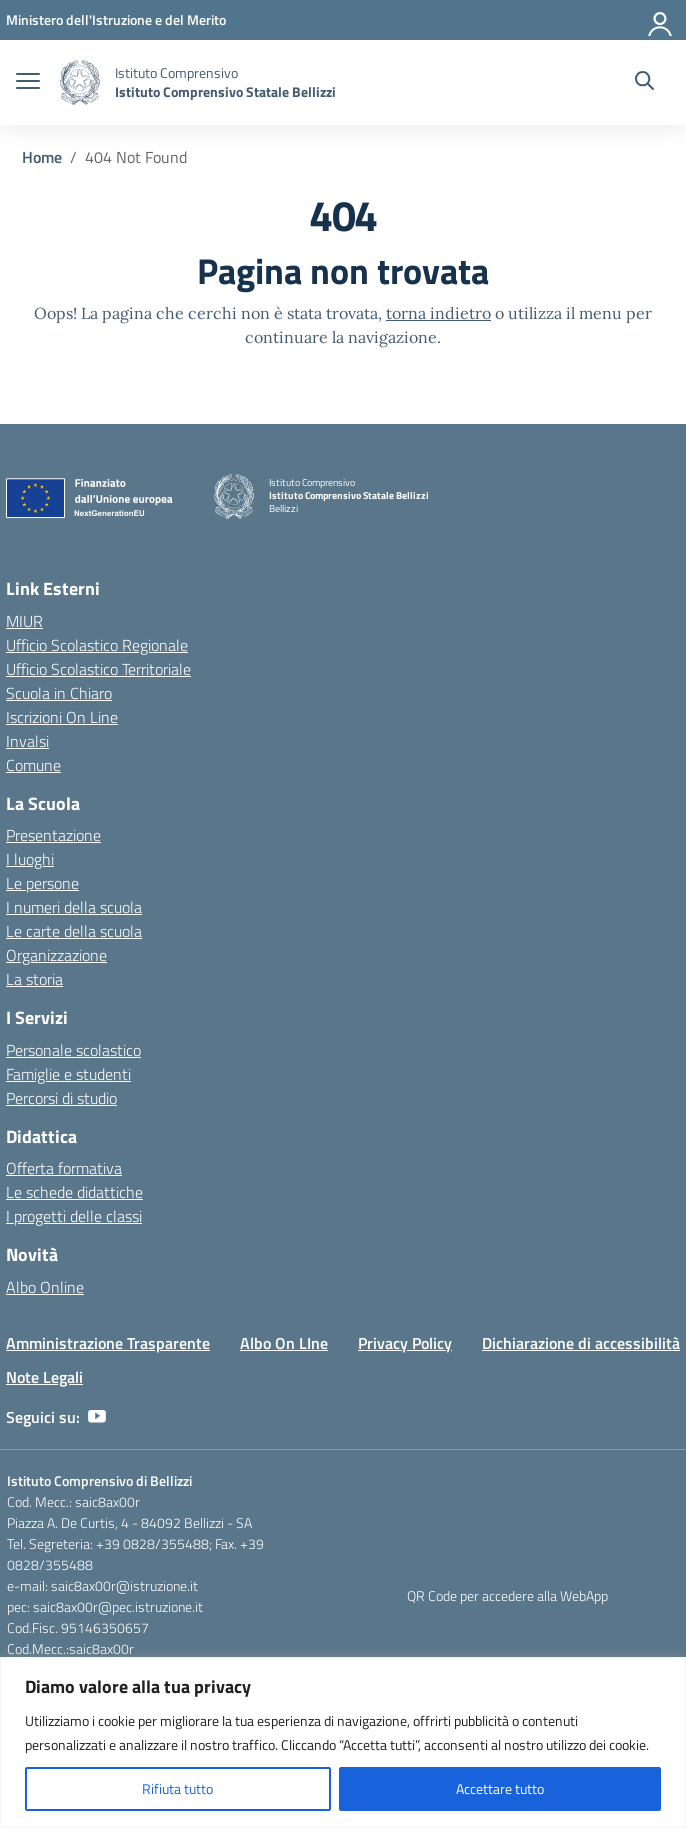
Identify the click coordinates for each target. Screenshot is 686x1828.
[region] (343, 1742)
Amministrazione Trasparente (108, 1343)
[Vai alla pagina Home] (42, 157)
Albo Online (45, 1287)
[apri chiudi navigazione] (28, 83)
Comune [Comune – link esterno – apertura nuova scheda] (33, 765)
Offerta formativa (64, 1168)
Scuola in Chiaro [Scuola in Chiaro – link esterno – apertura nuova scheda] (59, 693)
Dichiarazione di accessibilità (581, 1343)
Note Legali (44, 1377)
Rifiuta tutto (177, 1788)
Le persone (42, 883)
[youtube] (97, 1417)
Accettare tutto (500, 1788)
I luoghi (30, 859)
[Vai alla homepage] (80, 82)
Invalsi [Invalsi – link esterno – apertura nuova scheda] (27, 741)
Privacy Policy (405, 1343)
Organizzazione (56, 955)
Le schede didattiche (74, 1192)
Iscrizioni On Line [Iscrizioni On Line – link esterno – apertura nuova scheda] (62, 717)
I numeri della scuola (74, 907)
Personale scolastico (73, 1050)
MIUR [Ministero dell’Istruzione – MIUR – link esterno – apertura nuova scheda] (24, 621)
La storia (34, 979)
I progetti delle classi (74, 1216)
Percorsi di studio (61, 1098)
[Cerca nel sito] (644, 83)
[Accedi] (661, 20)
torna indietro (438, 313)
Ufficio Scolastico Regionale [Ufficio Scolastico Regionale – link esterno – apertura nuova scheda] (97, 645)
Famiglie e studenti (68, 1074)
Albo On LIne (284, 1343)
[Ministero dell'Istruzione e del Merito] (116, 19)
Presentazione (53, 835)
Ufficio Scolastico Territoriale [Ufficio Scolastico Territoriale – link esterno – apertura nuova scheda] (98, 669)
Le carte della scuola (74, 931)
